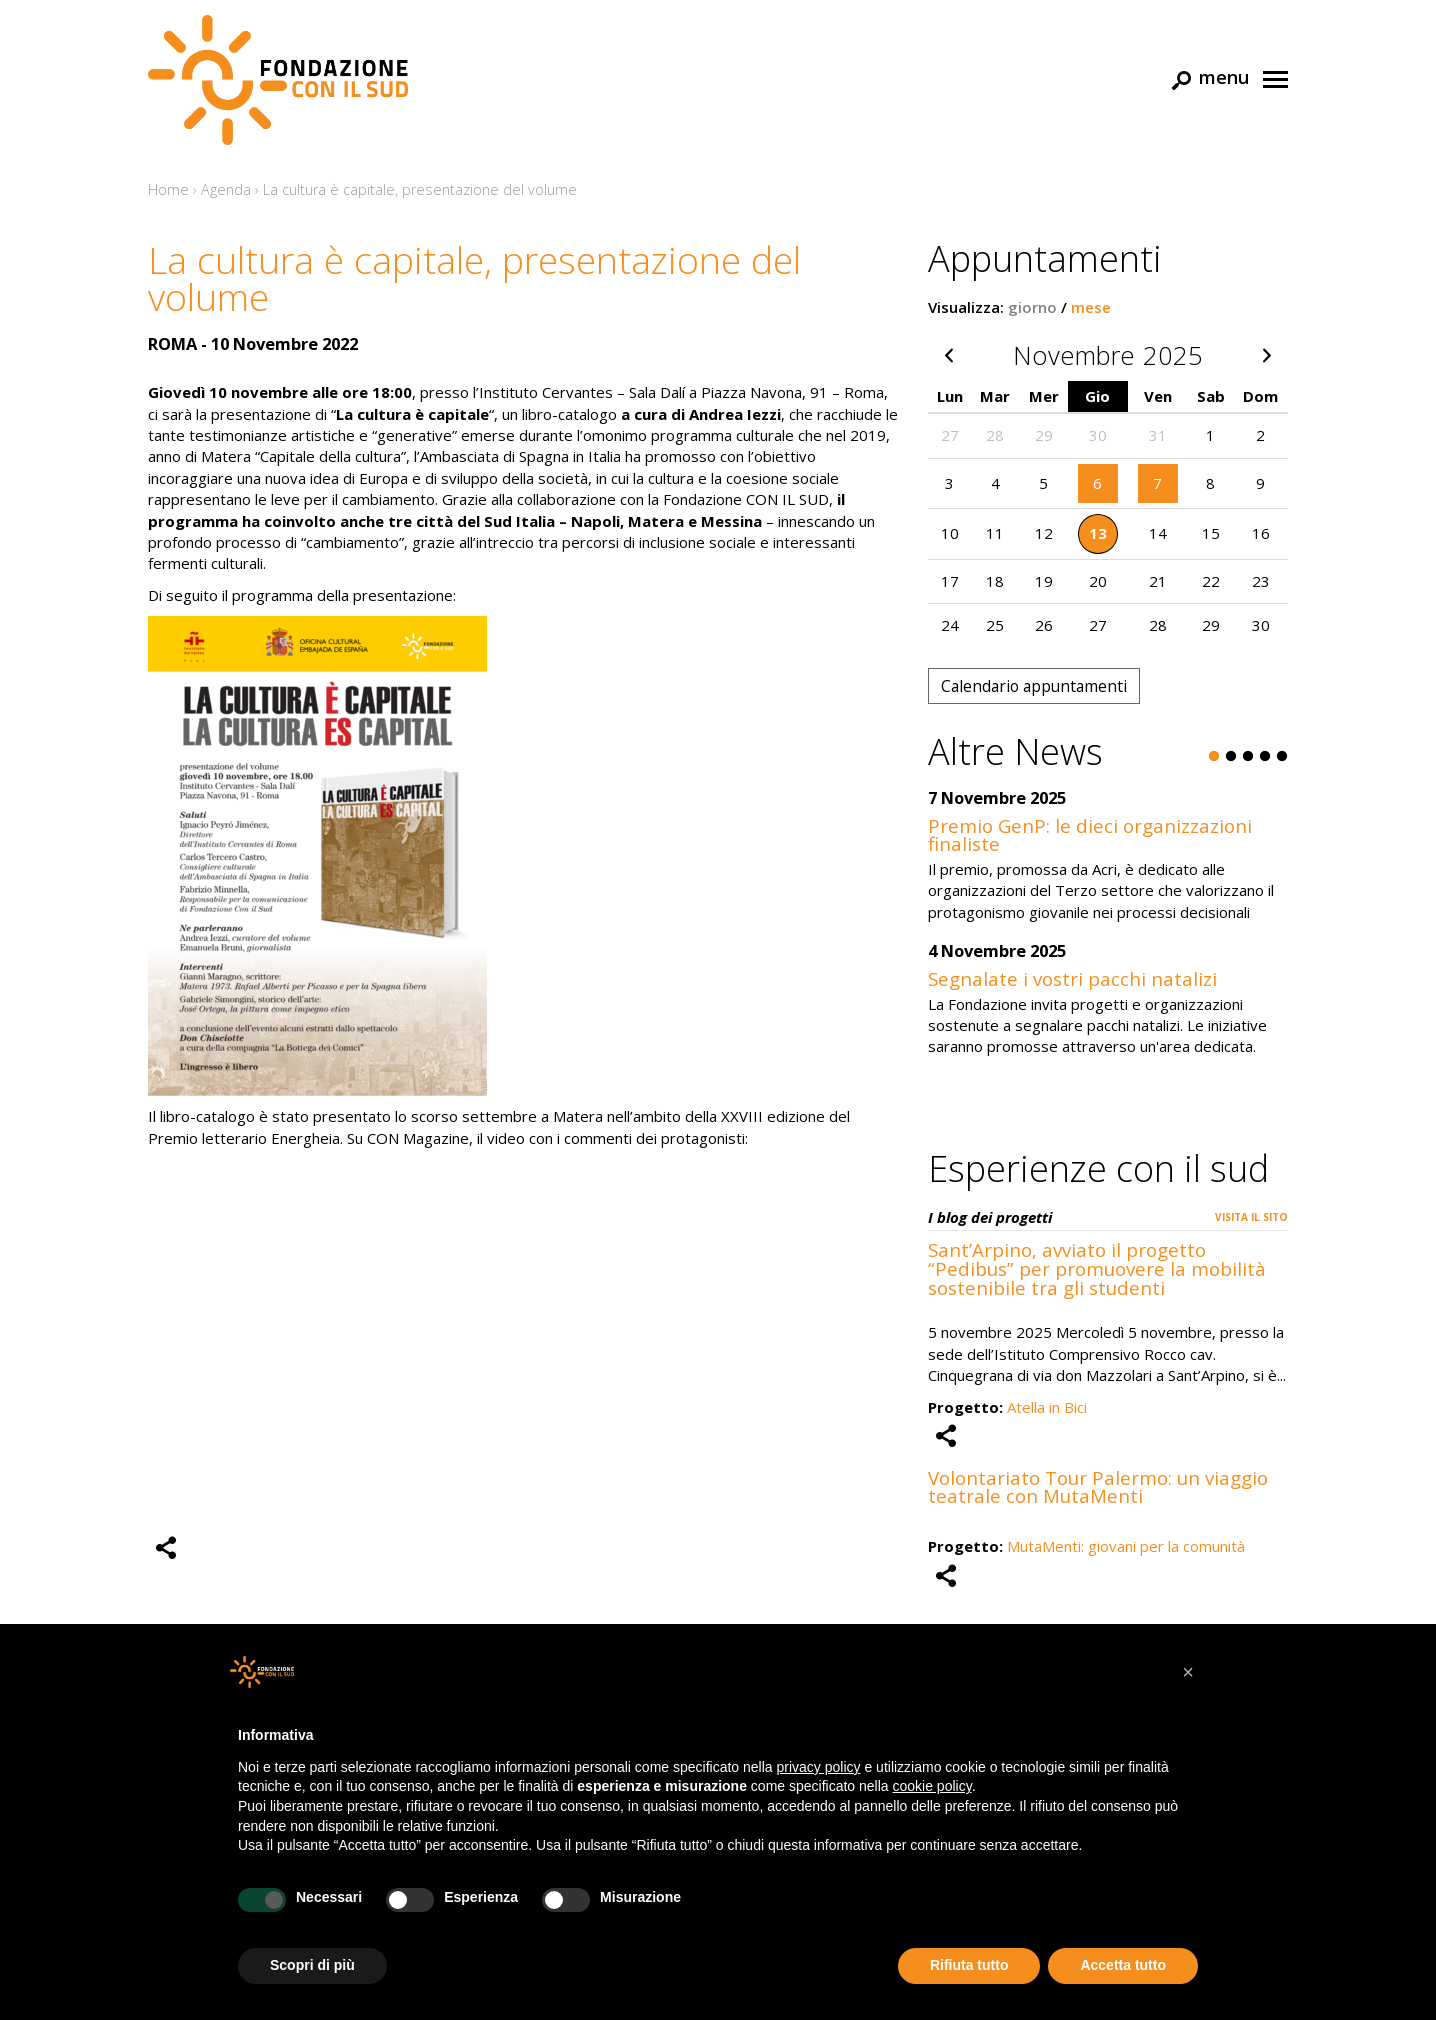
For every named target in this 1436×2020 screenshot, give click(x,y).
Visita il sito (1251, 1217)
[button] (1188, 1672)
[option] (1108, 934)
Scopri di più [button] (312, 1965)
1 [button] (1214, 757)
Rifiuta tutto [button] (969, 1965)
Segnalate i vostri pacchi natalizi (1072, 978)
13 (1098, 533)
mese (1091, 307)
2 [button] (1231, 757)
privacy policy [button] (819, 1767)
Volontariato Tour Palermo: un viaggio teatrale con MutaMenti (1098, 1487)
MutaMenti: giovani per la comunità (1126, 1546)
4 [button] (1265, 757)
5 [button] (1282, 757)
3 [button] (1248, 757)
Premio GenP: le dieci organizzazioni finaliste (1090, 835)
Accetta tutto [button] (1123, 1965)
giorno (1032, 307)
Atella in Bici (1047, 1407)
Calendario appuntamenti (1034, 686)
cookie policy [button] (932, 1786)
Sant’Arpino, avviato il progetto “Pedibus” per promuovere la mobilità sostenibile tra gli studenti (1097, 1268)
